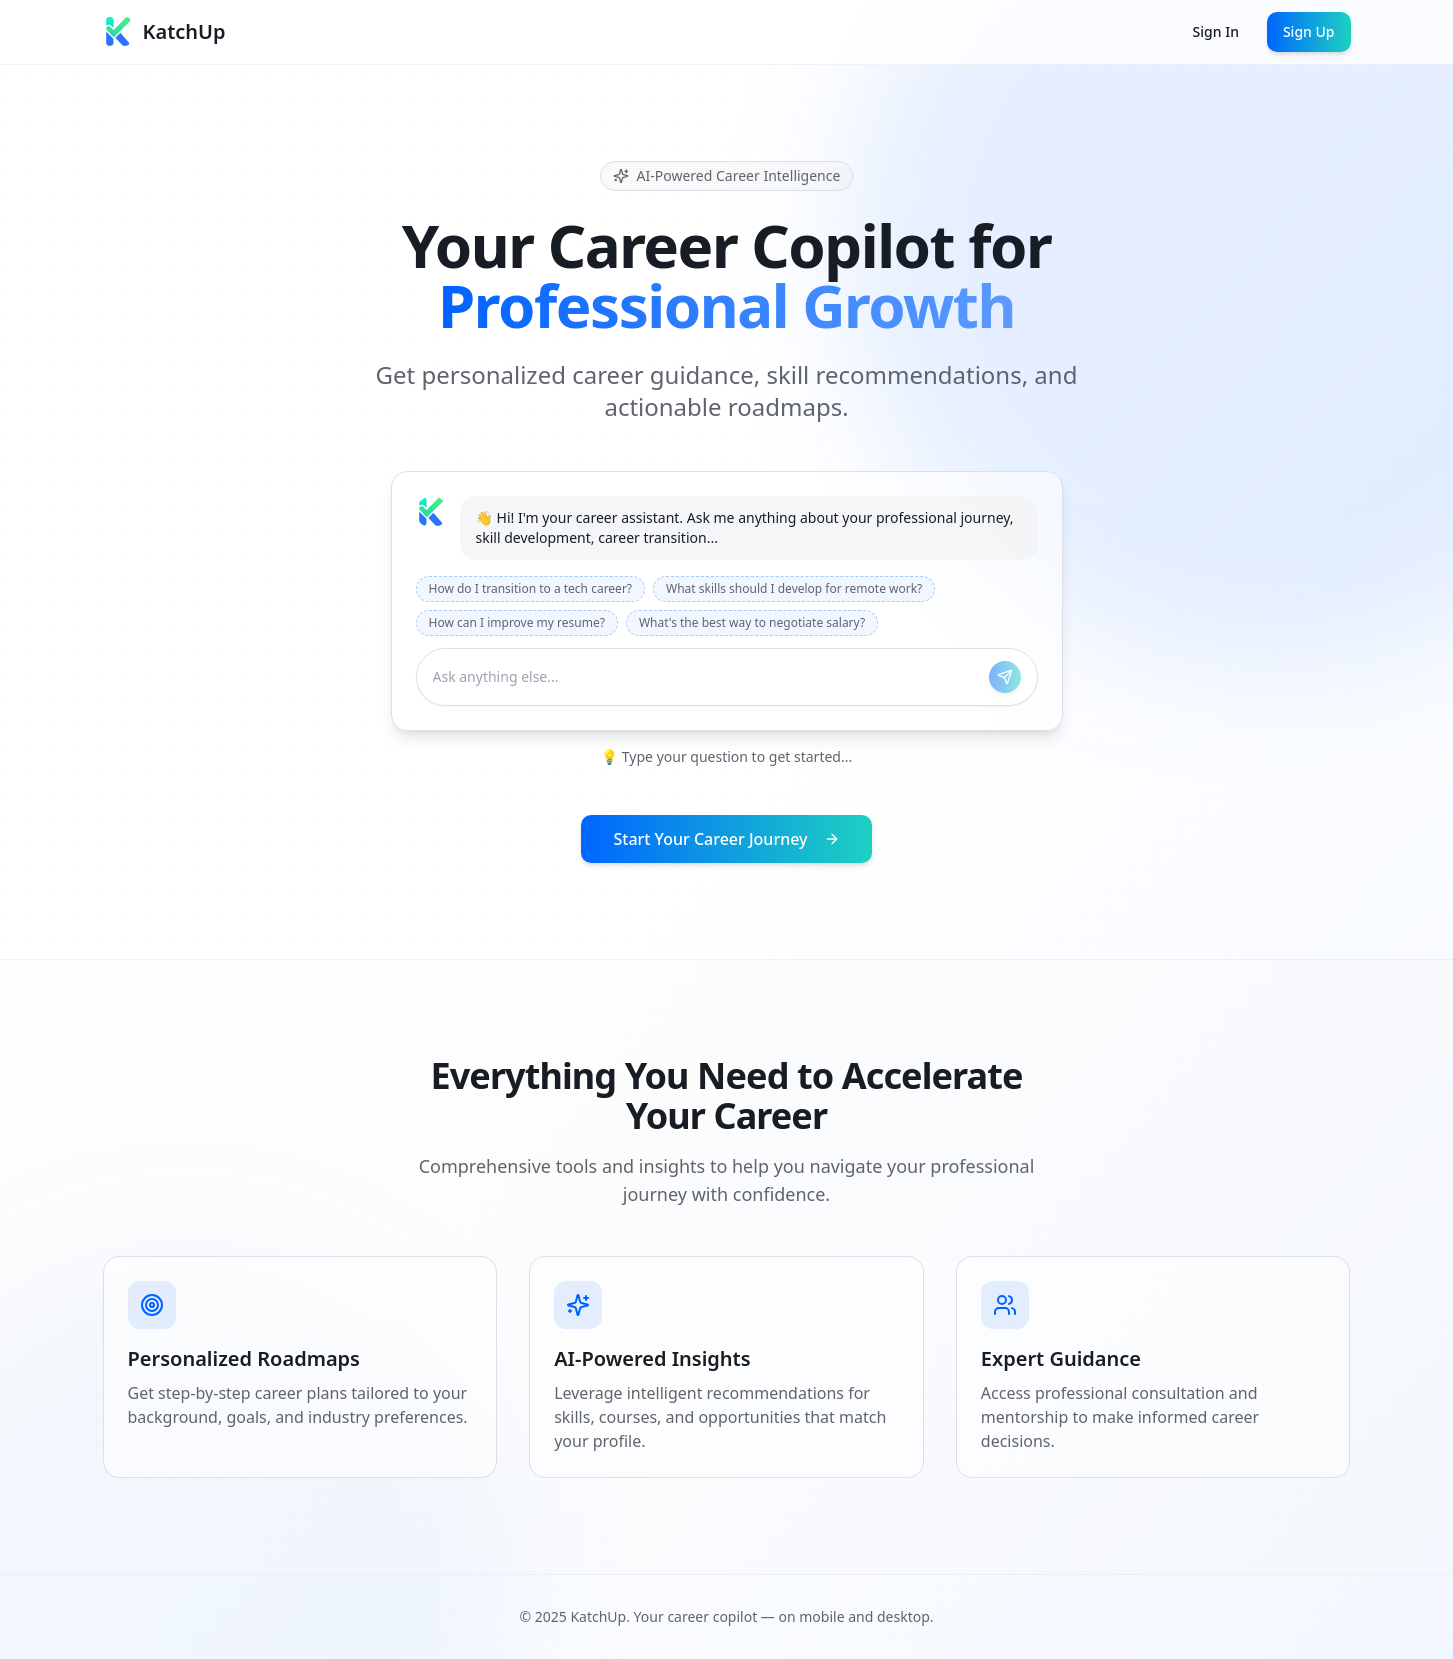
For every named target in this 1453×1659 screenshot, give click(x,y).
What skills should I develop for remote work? (794, 588)
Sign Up (1309, 31)
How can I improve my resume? (517, 622)
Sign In (1216, 31)
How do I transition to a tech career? (531, 588)
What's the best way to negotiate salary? (752, 622)
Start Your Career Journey (726, 839)
